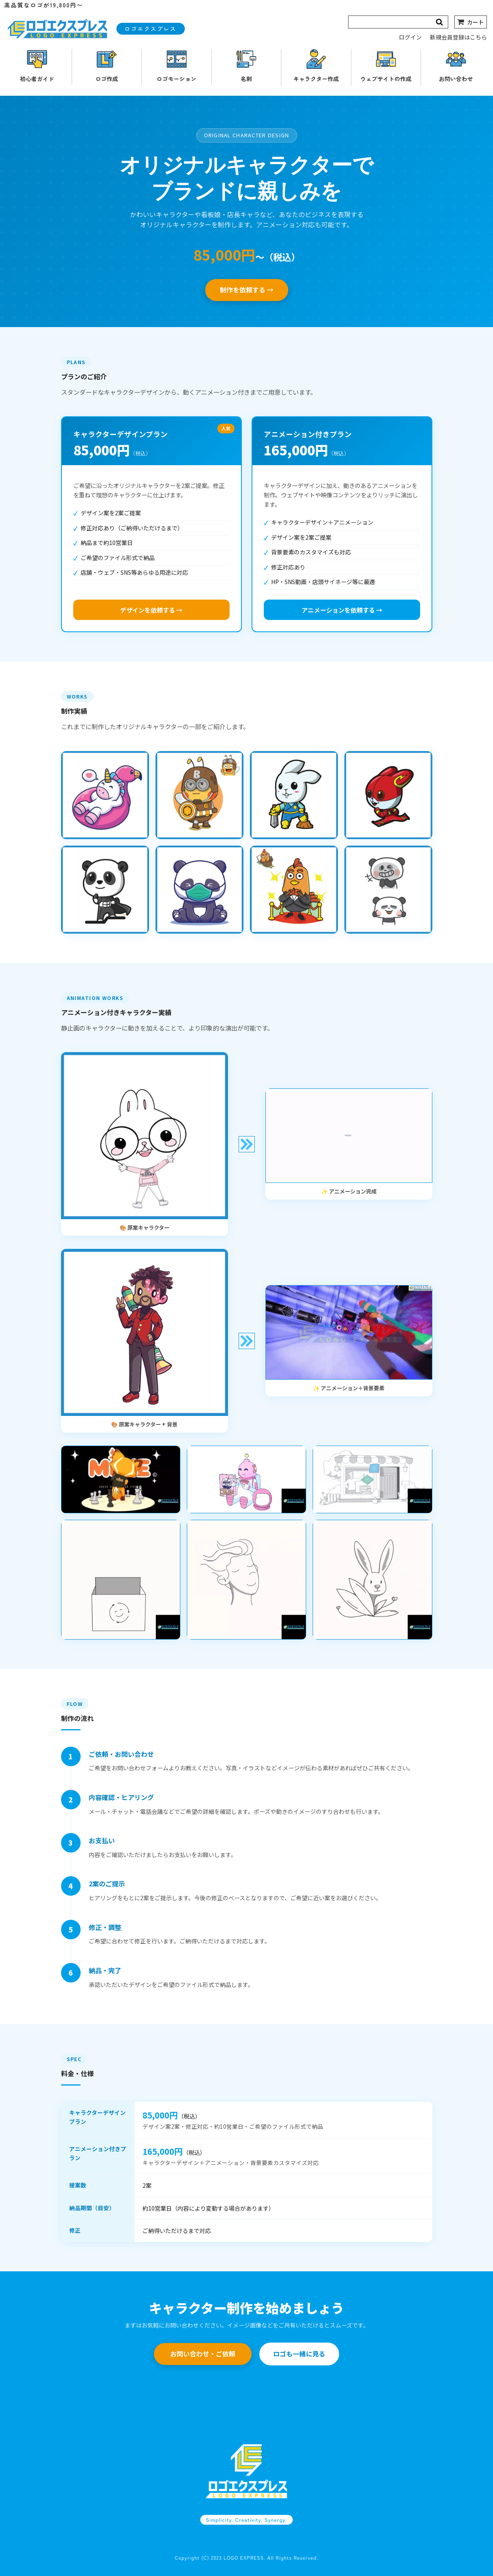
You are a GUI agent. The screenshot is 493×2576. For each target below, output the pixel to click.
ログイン (410, 37)
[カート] (470, 22)
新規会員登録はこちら (458, 37)
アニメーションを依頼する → (342, 609)
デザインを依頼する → (151, 609)
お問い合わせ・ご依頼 (202, 2353)
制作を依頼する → (247, 290)
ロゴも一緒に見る (299, 2353)
